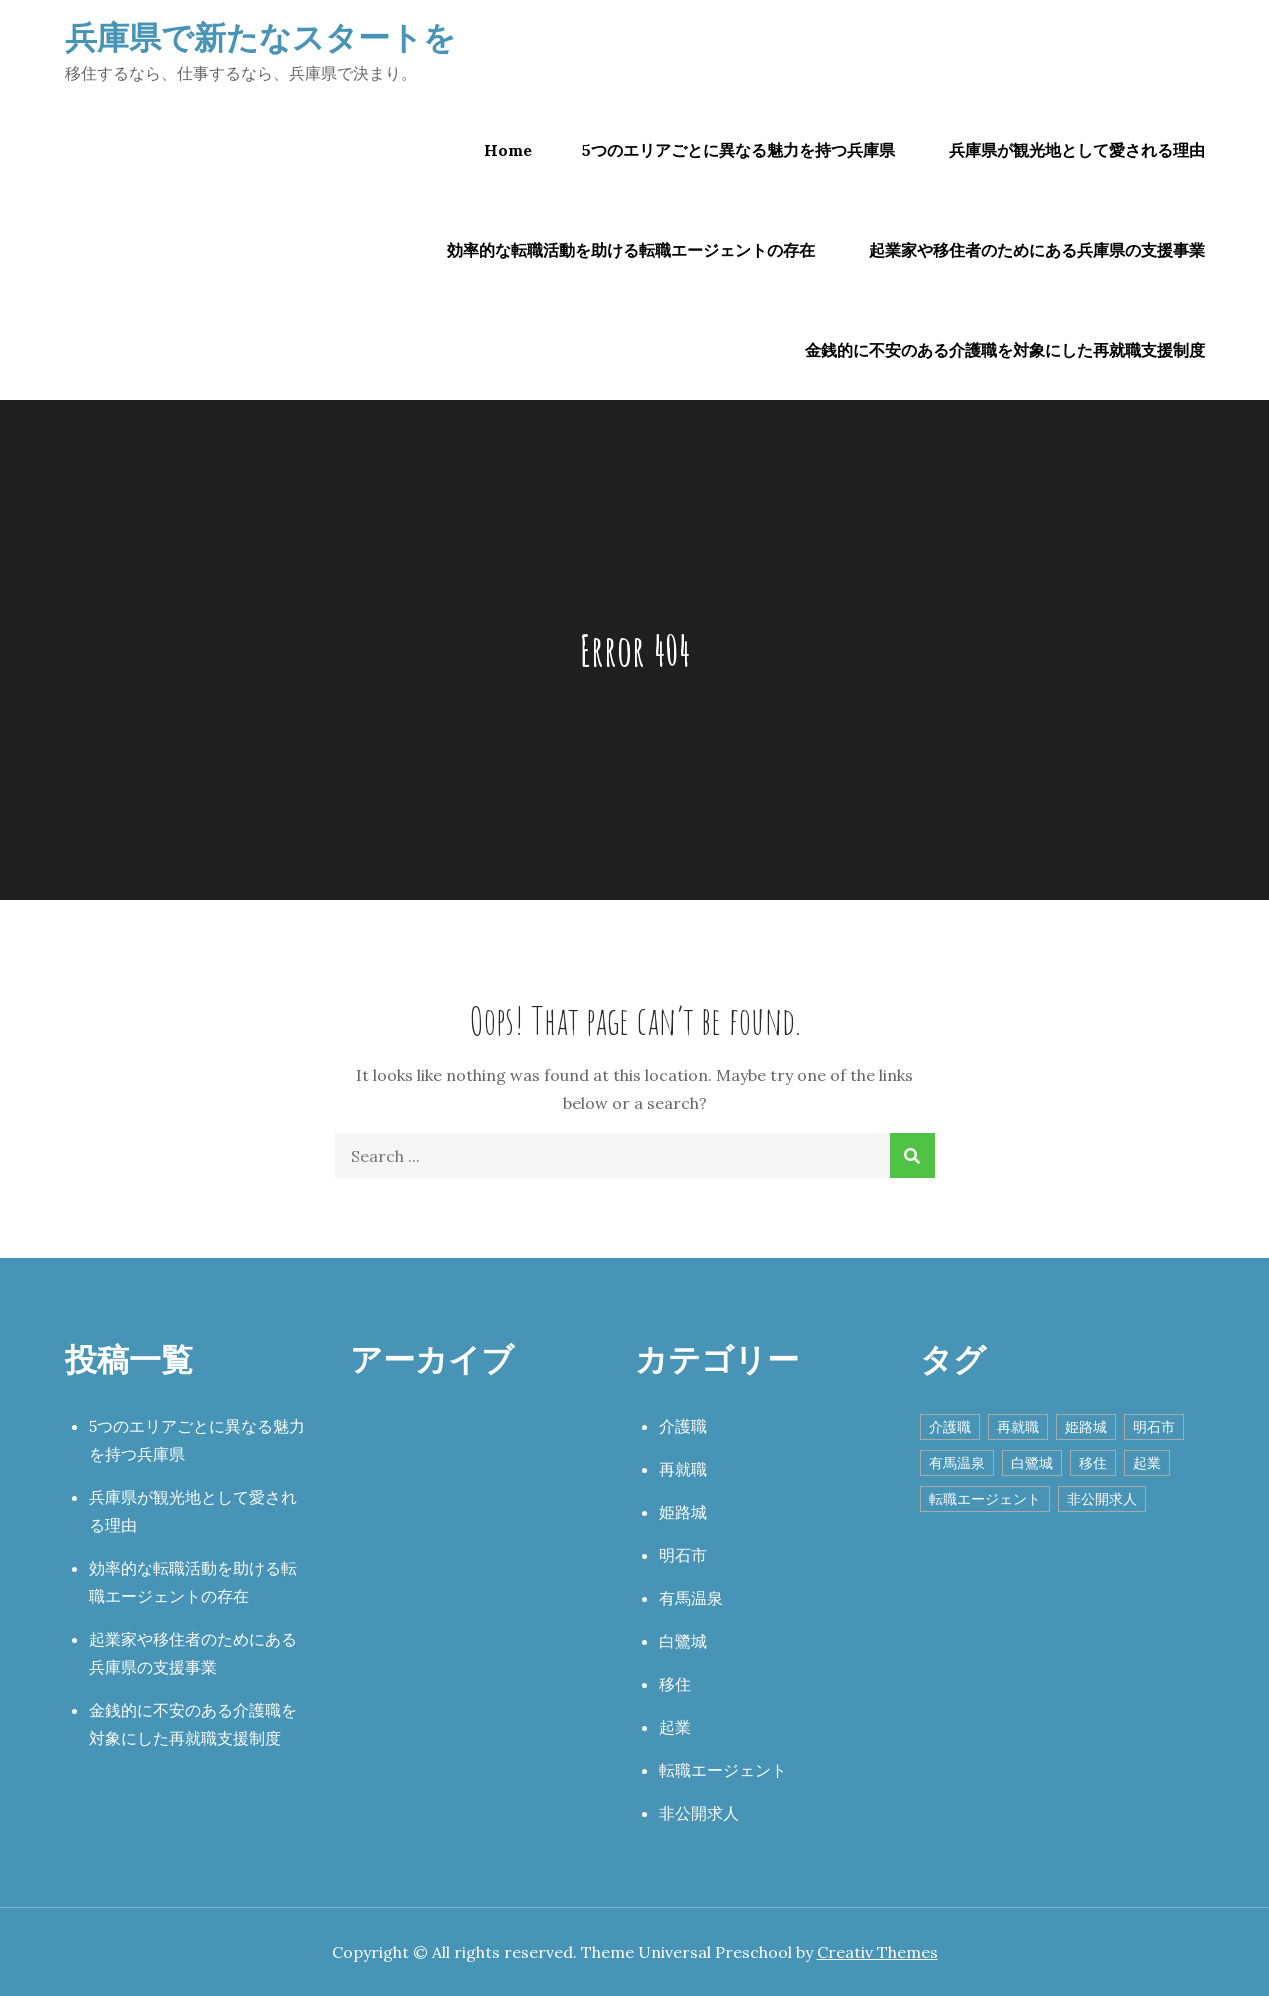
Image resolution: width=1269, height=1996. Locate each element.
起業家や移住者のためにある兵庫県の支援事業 (1037, 250)
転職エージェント (723, 1770)
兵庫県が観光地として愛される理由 (1077, 150)
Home (508, 150)
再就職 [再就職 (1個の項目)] (1018, 1427)
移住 (675, 1684)
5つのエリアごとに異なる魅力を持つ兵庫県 (738, 150)
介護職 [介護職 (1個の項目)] (950, 1427)
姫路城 (683, 1512)
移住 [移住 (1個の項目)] (1093, 1463)
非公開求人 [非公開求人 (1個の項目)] (1102, 1499)
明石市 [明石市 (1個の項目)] (1154, 1427)
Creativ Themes (877, 1952)
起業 (675, 1727)
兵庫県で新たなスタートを (260, 36)
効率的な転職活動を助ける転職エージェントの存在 (631, 250)
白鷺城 (683, 1641)
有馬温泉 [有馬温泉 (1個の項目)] (957, 1463)
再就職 (683, 1469)
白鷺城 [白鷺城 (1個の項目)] (1032, 1463)
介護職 (683, 1426)
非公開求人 (699, 1813)
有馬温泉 (691, 1598)
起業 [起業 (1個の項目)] (1147, 1463)
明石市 (683, 1555)
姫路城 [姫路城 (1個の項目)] (1086, 1427)
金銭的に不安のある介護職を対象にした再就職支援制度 (1005, 350)
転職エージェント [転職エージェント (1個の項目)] (985, 1499)
